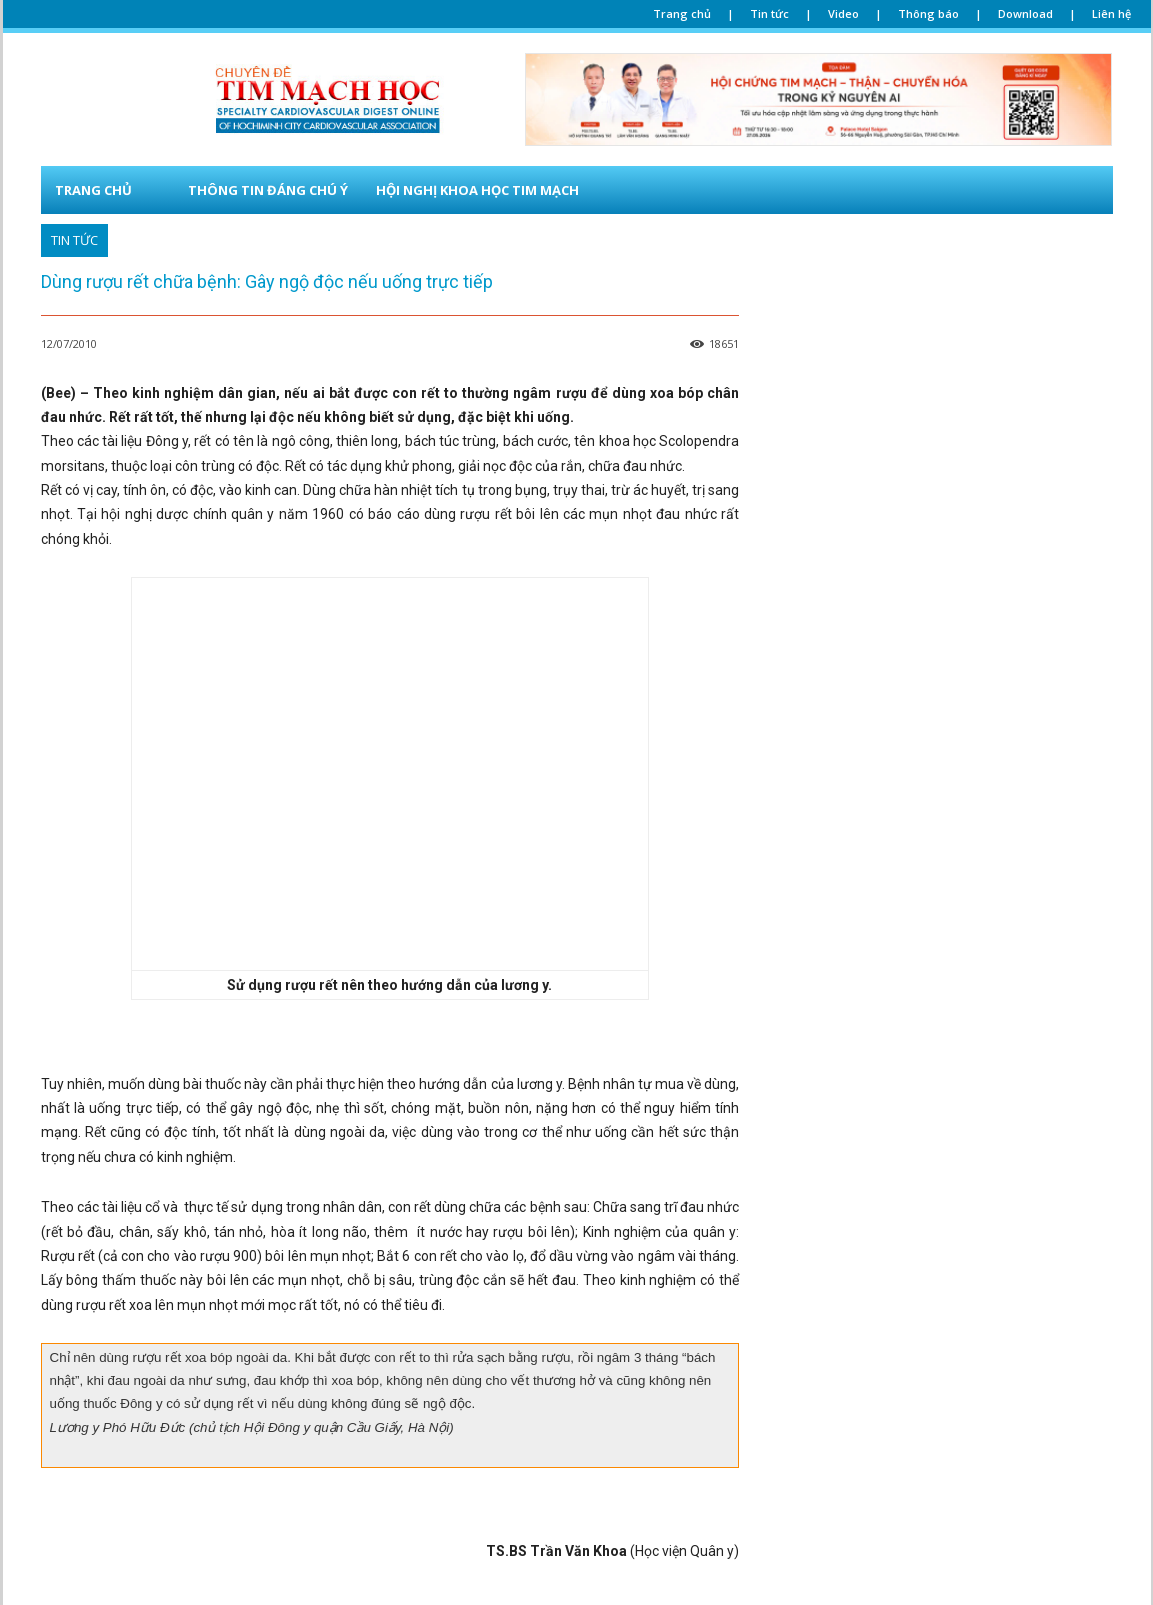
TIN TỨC (74, 240)
